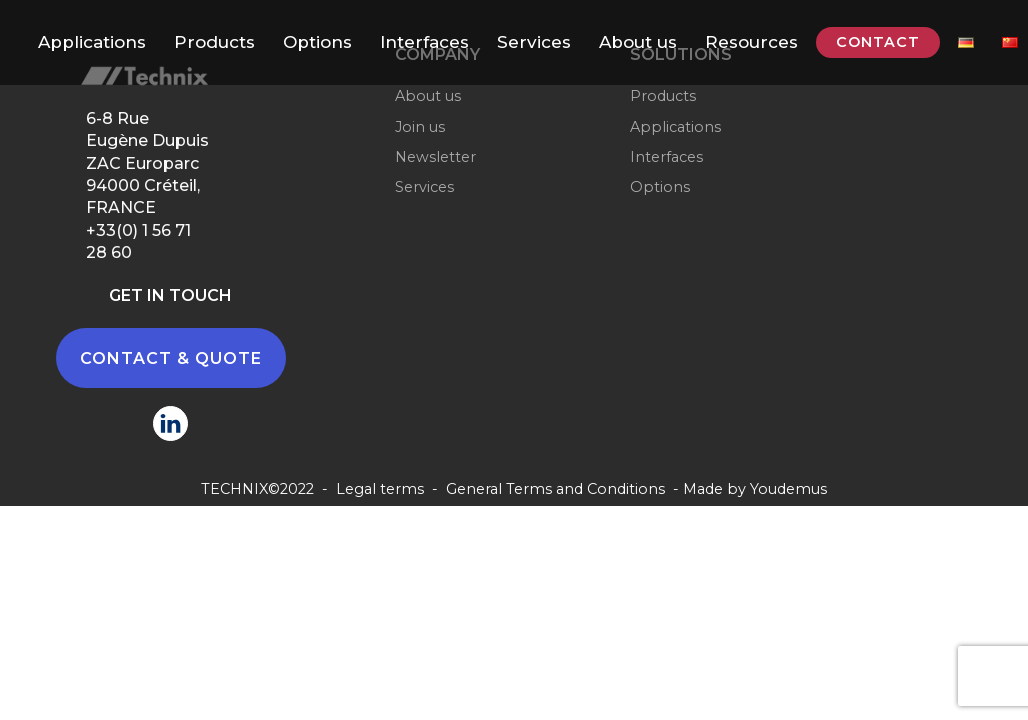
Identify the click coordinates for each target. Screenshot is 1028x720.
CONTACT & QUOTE (171, 358)
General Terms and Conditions (555, 489)
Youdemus (788, 489)
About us (638, 42)
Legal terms (380, 489)
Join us (420, 127)
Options (317, 42)
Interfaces (424, 42)
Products (214, 42)
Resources (751, 42)
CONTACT (878, 42)
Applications (92, 42)
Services (534, 42)
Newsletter (435, 157)
